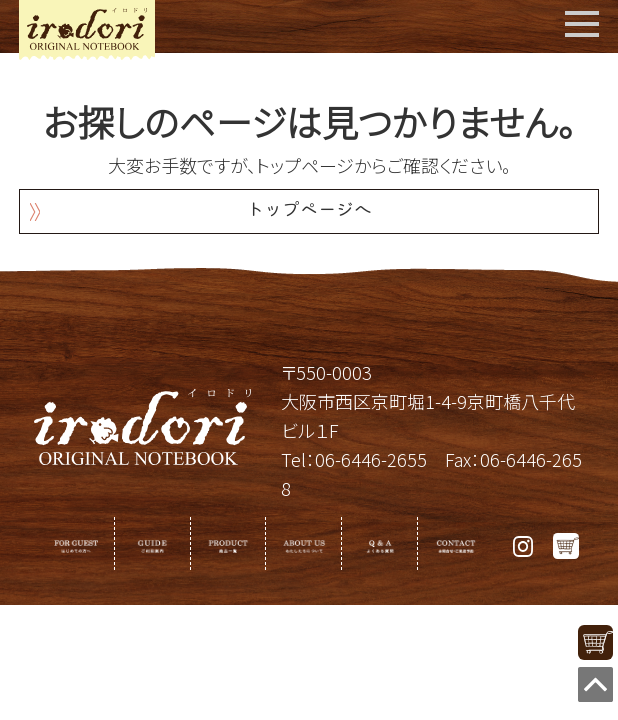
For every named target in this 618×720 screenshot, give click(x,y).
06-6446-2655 (371, 459)
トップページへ (309, 211)
